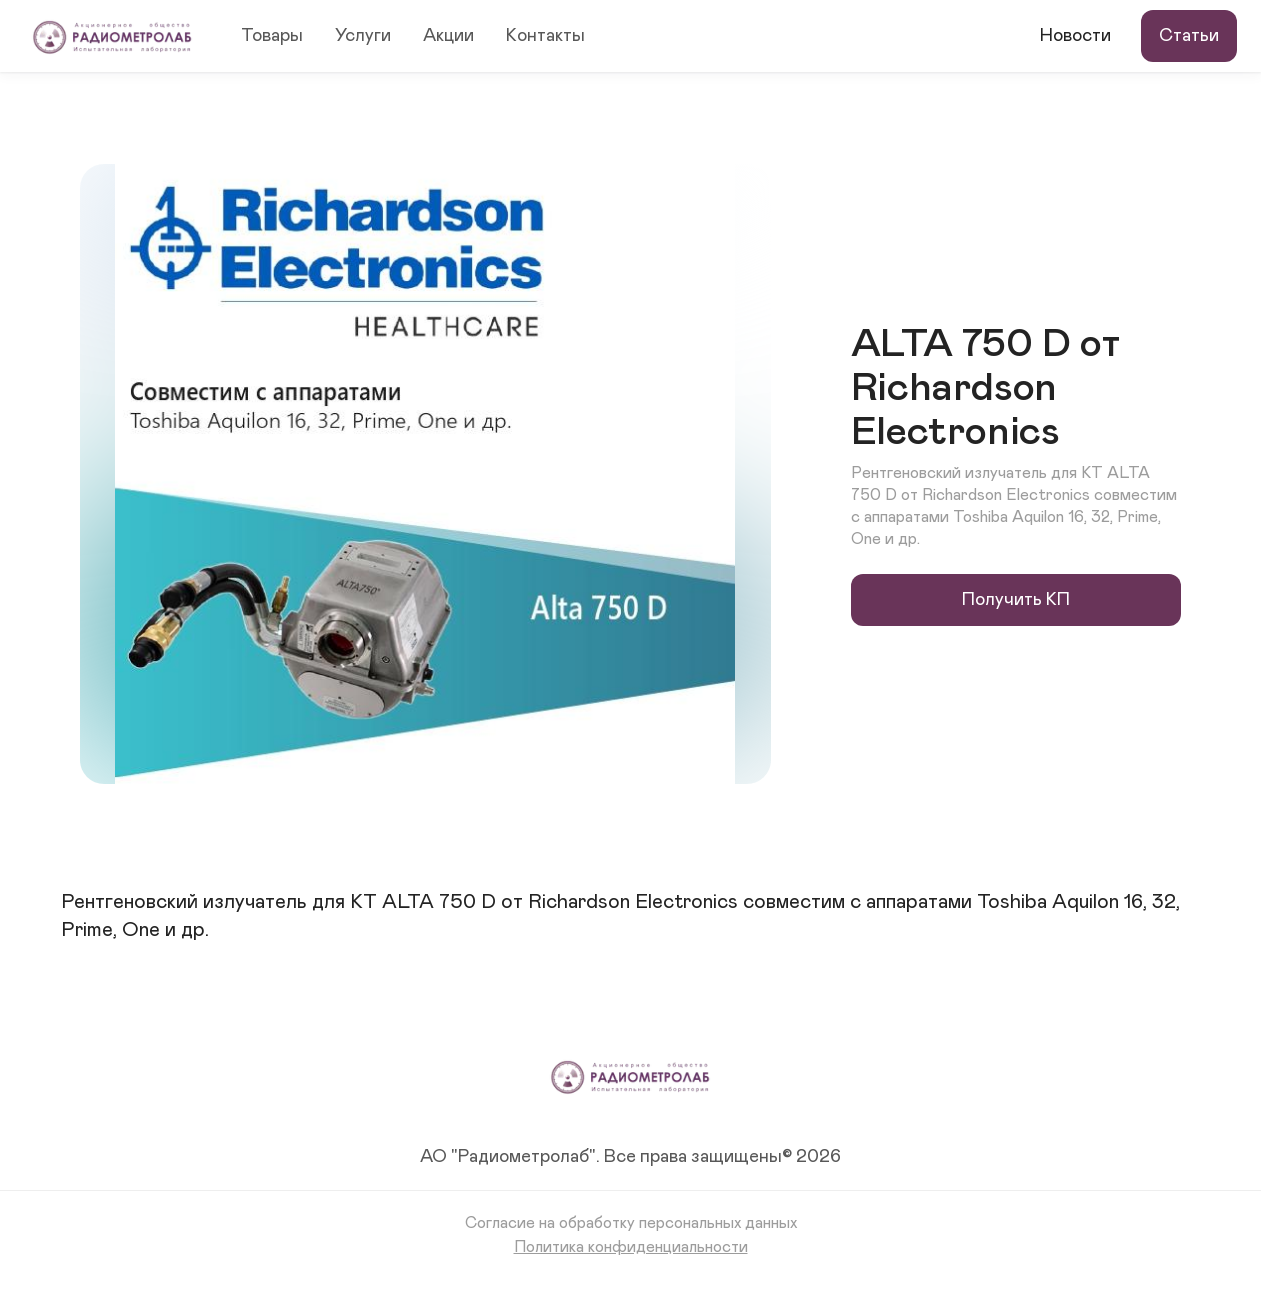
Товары (272, 36)
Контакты (545, 36)
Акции (448, 36)
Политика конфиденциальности (631, 1247)
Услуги (363, 36)
